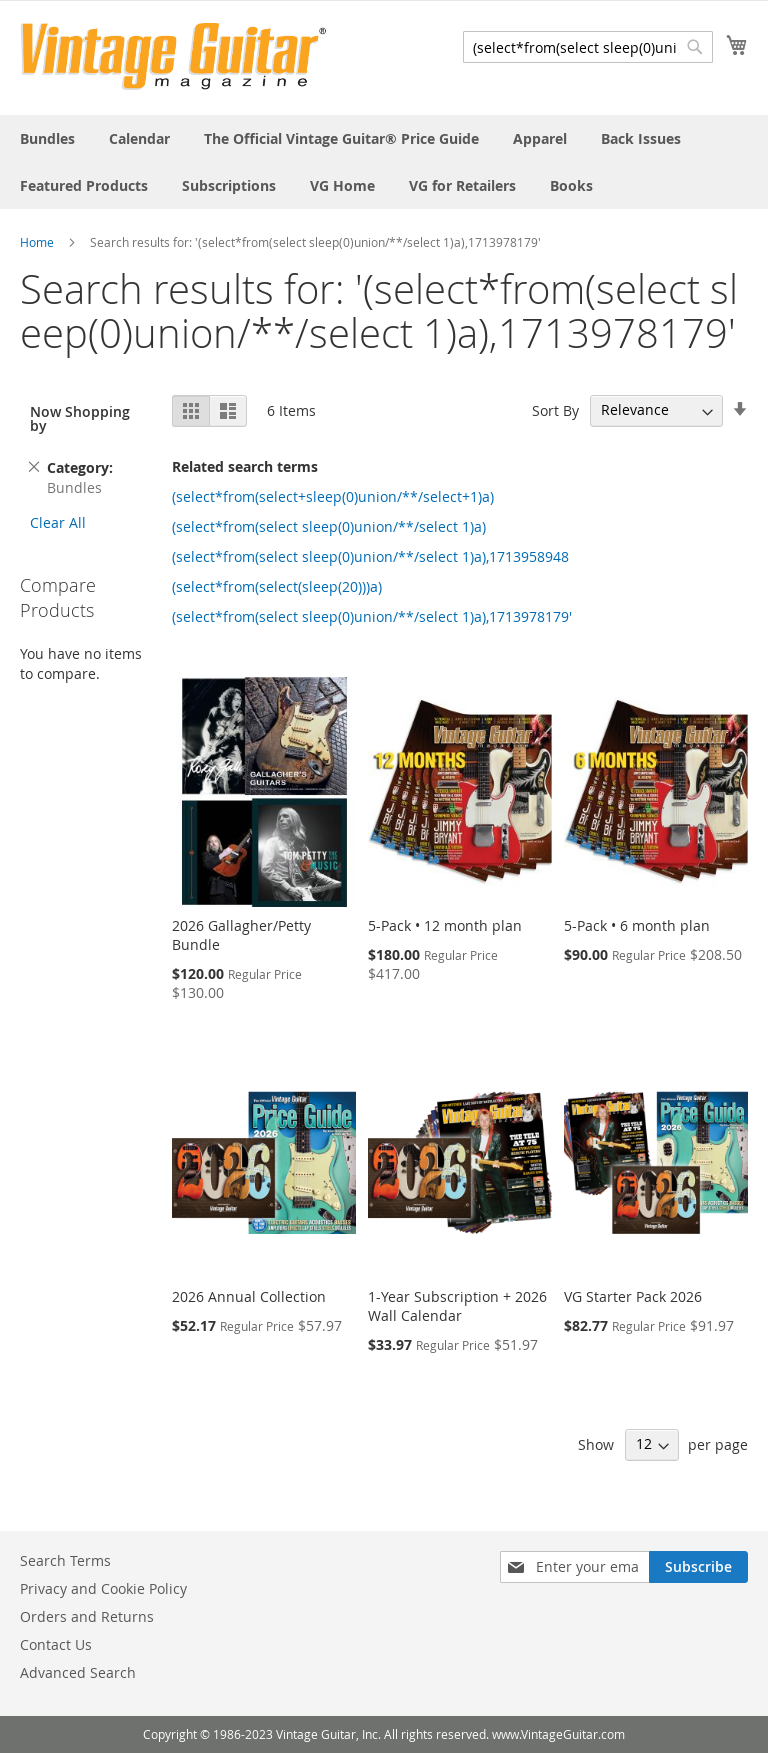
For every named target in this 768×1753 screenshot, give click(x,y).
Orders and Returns (87, 1616)
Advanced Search (78, 1672)
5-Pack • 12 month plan (445, 925)
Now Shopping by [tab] (80, 418)
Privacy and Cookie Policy (103, 1588)
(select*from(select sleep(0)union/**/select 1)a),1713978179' (372, 616)
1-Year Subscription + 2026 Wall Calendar (457, 1306)
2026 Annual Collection (249, 1296)
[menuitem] (47, 138)
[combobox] (588, 47)
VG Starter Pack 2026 (633, 1296)
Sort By (555, 409)
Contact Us (56, 1644)
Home (37, 242)
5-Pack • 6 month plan (637, 925)
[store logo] (173, 56)
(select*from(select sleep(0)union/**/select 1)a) (329, 526)
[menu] (384, 162)
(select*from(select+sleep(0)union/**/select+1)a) (333, 496)
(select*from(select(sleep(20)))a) (277, 586)
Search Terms (65, 1560)
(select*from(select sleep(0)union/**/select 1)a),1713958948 (370, 556)
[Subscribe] (698, 1567)
